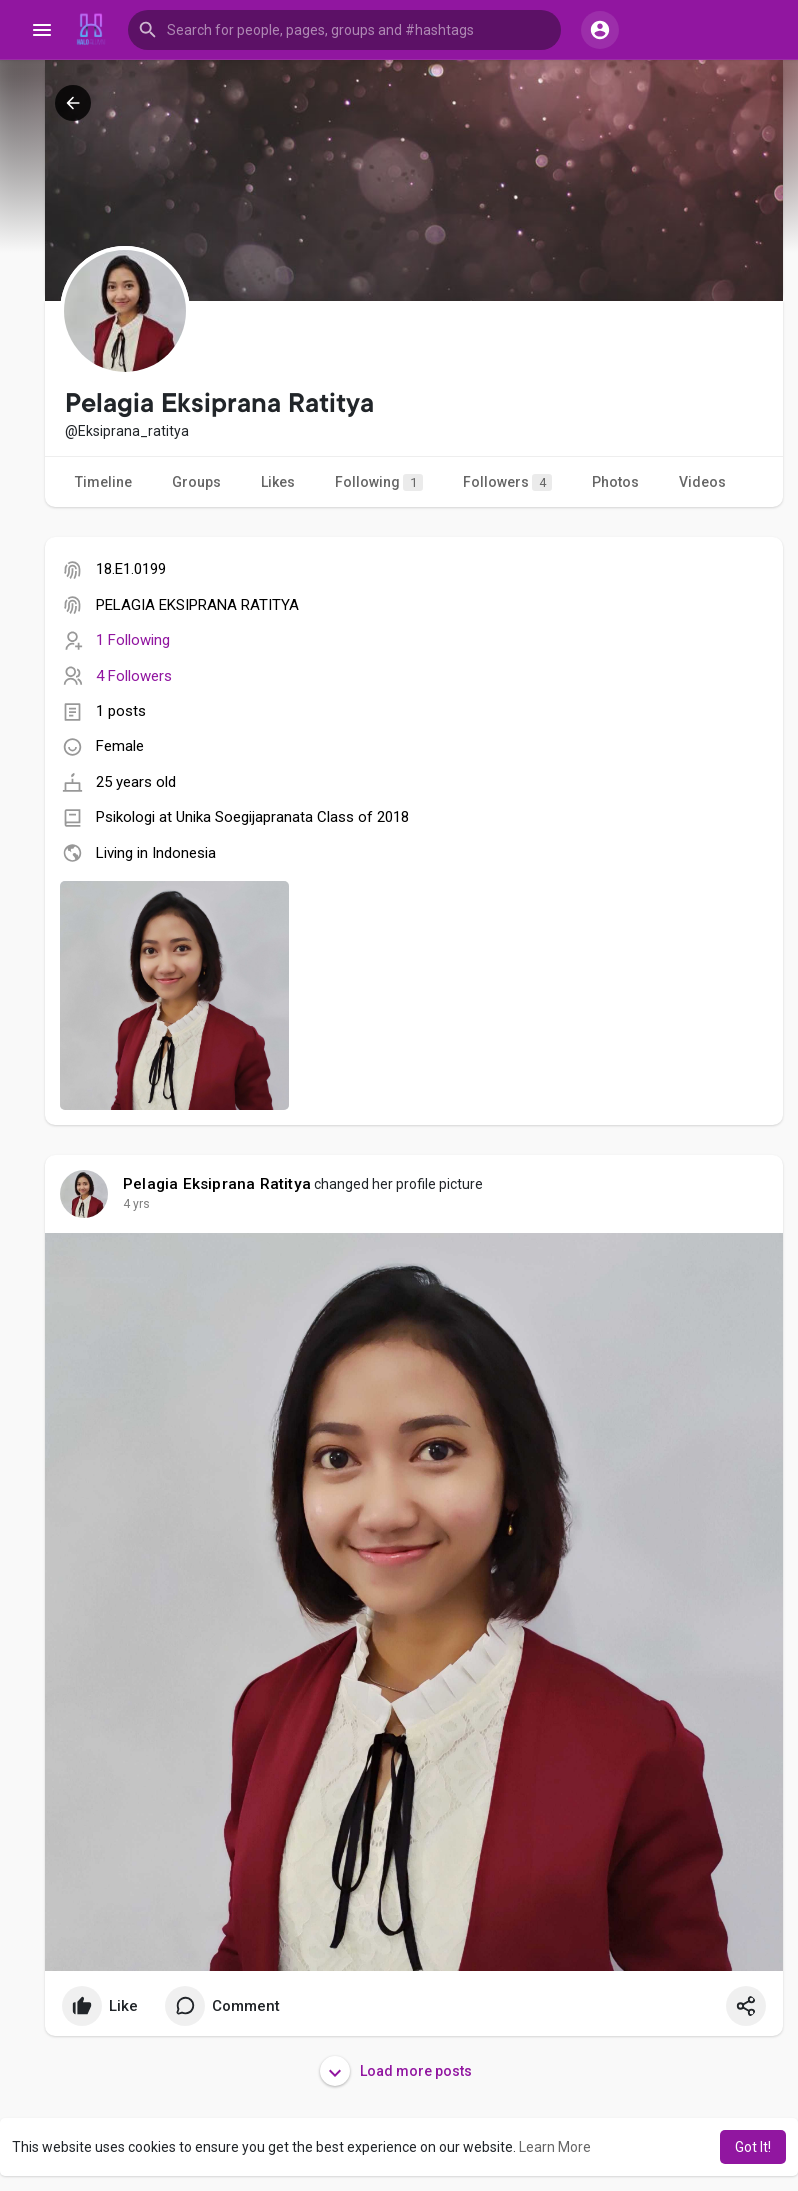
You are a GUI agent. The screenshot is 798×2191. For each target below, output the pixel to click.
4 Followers (134, 676)
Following (379, 482)
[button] (344, 30)
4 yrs (136, 1204)
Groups (196, 482)
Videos (702, 482)
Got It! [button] (753, 2147)
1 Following (133, 640)
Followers (507, 482)
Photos (615, 482)
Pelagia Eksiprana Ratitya (217, 1184)
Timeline (103, 482)
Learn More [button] (555, 2147)
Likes (278, 482)
